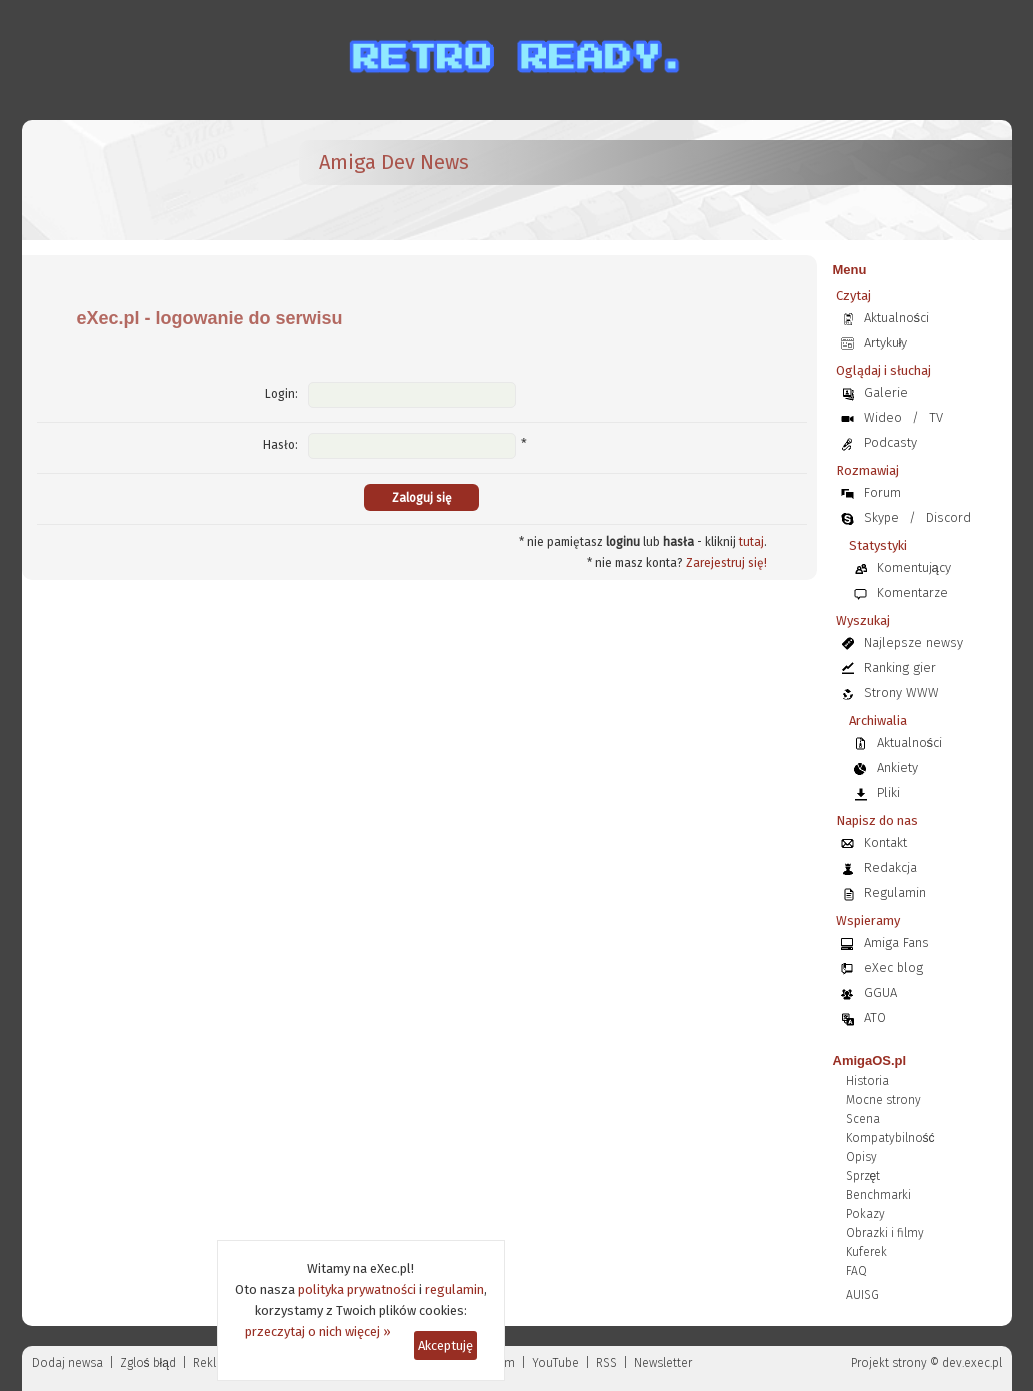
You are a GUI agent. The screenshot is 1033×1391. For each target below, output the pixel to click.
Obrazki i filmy (885, 1233)
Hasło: (280, 445)
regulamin (454, 1289)
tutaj (751, 542)
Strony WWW (901, 692)
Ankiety (897, 767)
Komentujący (914, 567)
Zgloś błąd (148, 1363)
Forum (882, 492)
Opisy (861, 1157)
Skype (881, 517)
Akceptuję (445, 1345)
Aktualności (897, 317)
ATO (875, 1017)
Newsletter (663, 1363)
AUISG (862, 1295)
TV (936, 417)
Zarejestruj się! (726, 563)
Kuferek (866, 1252)
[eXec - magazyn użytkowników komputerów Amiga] (142, 180)
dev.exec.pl (972, 1363)
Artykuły (886, 342)
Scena (863, 1119)
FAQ (856, 1271)
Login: (281, 394)
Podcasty (890, 442)
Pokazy (865, 1214)
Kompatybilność (890, 1138)
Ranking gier (900, 667)
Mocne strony (883, 1100)
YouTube (555, 1363)
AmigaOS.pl (870, 1060)
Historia (867, 1081)
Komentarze (912, 592)
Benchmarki (878, 1195)
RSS (606, 1363)
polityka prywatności (357, 1289)
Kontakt (885, 842)
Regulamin (895, 892)
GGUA (880, 992)
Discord (948, 517)
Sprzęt (863, 1176)
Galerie (886, 392)
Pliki (888, 792)
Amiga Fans (896, 942)
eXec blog (893, 967)
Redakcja (890, 867)
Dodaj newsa (67, 1363)
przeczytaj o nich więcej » (318, 1331)
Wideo (883, 417)
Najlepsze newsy (913, 642)
